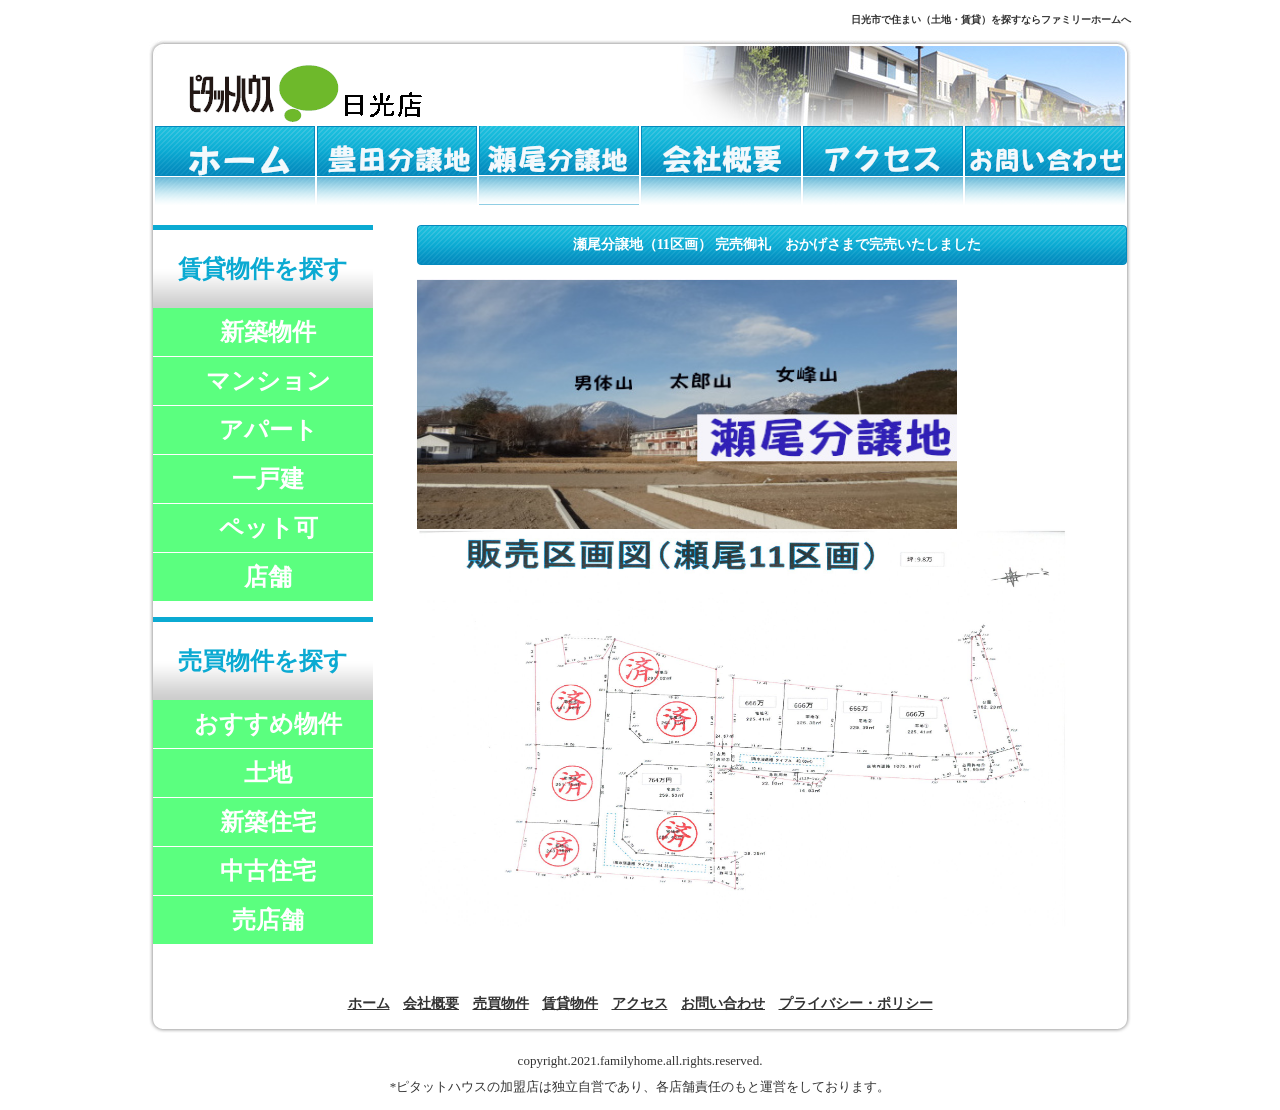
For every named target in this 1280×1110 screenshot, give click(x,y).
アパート (268, 430)
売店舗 (268, 920)
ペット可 (268, 528)
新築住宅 (268, 822)
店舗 (268, 577)
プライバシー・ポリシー (856, 1003)
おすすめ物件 (268, 724)
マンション (268, 381)
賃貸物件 (570, 1003)
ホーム (369, 1003)
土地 (268, 773)
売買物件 (501, 1003)
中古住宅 (268, 871)
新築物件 (268, 332)
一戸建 (268, 479)
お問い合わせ (723, 1003)
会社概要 (431, 1003)
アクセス (640, 1003)
